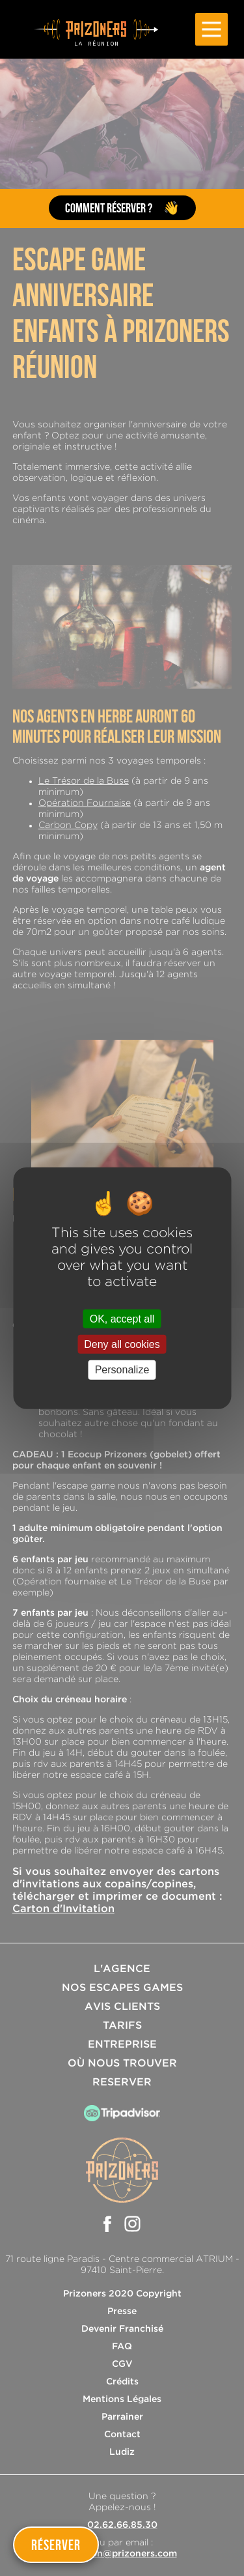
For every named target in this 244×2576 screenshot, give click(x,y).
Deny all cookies (122, 1344)
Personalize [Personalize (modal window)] (122, 1369)
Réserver (56, 2545)
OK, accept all (122, 1318)
